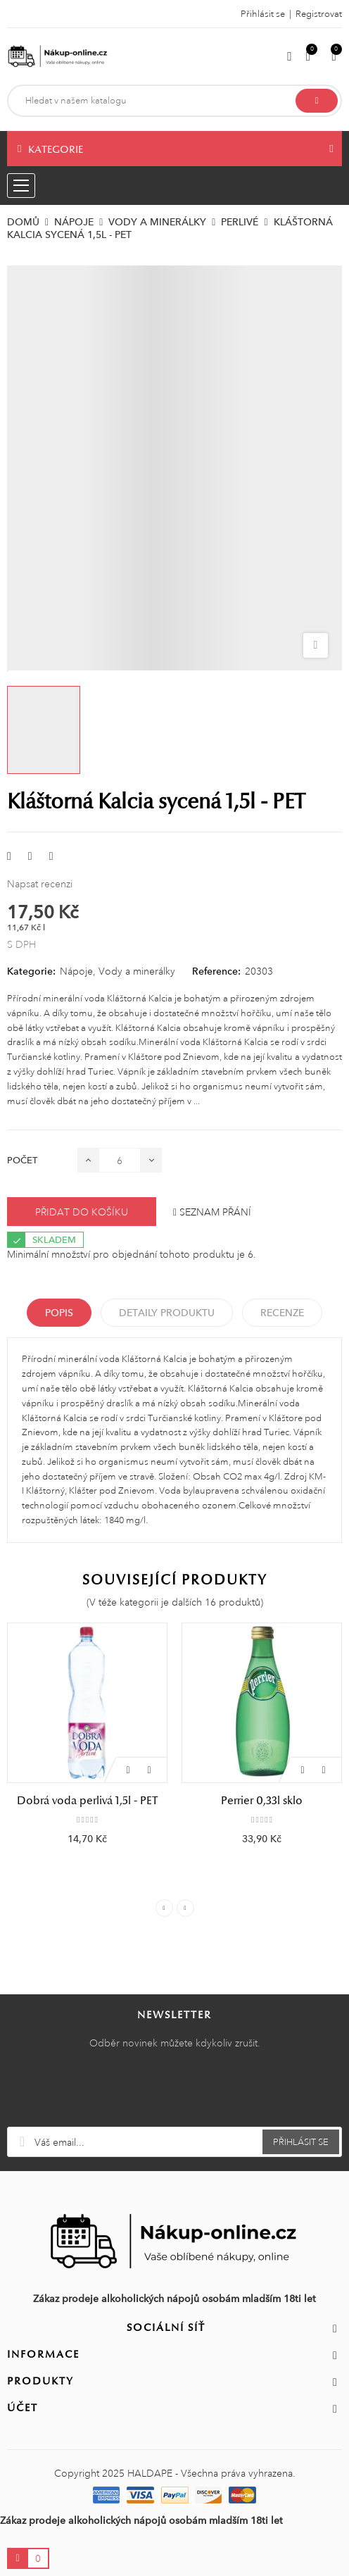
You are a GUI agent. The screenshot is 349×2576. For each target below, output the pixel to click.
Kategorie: (31, 971)
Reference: (216, 971)
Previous (164, 1908)
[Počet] (120, 1160)
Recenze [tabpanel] (282, 1312)
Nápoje (76, 971)
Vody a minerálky (137, 971)
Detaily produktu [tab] (167, 1312)
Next (185, 1908)
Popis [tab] (59, 1312)
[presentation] (174, 2092)
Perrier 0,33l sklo (262, 1801)
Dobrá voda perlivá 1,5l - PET (87, 1801)
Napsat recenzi (39, 883)
